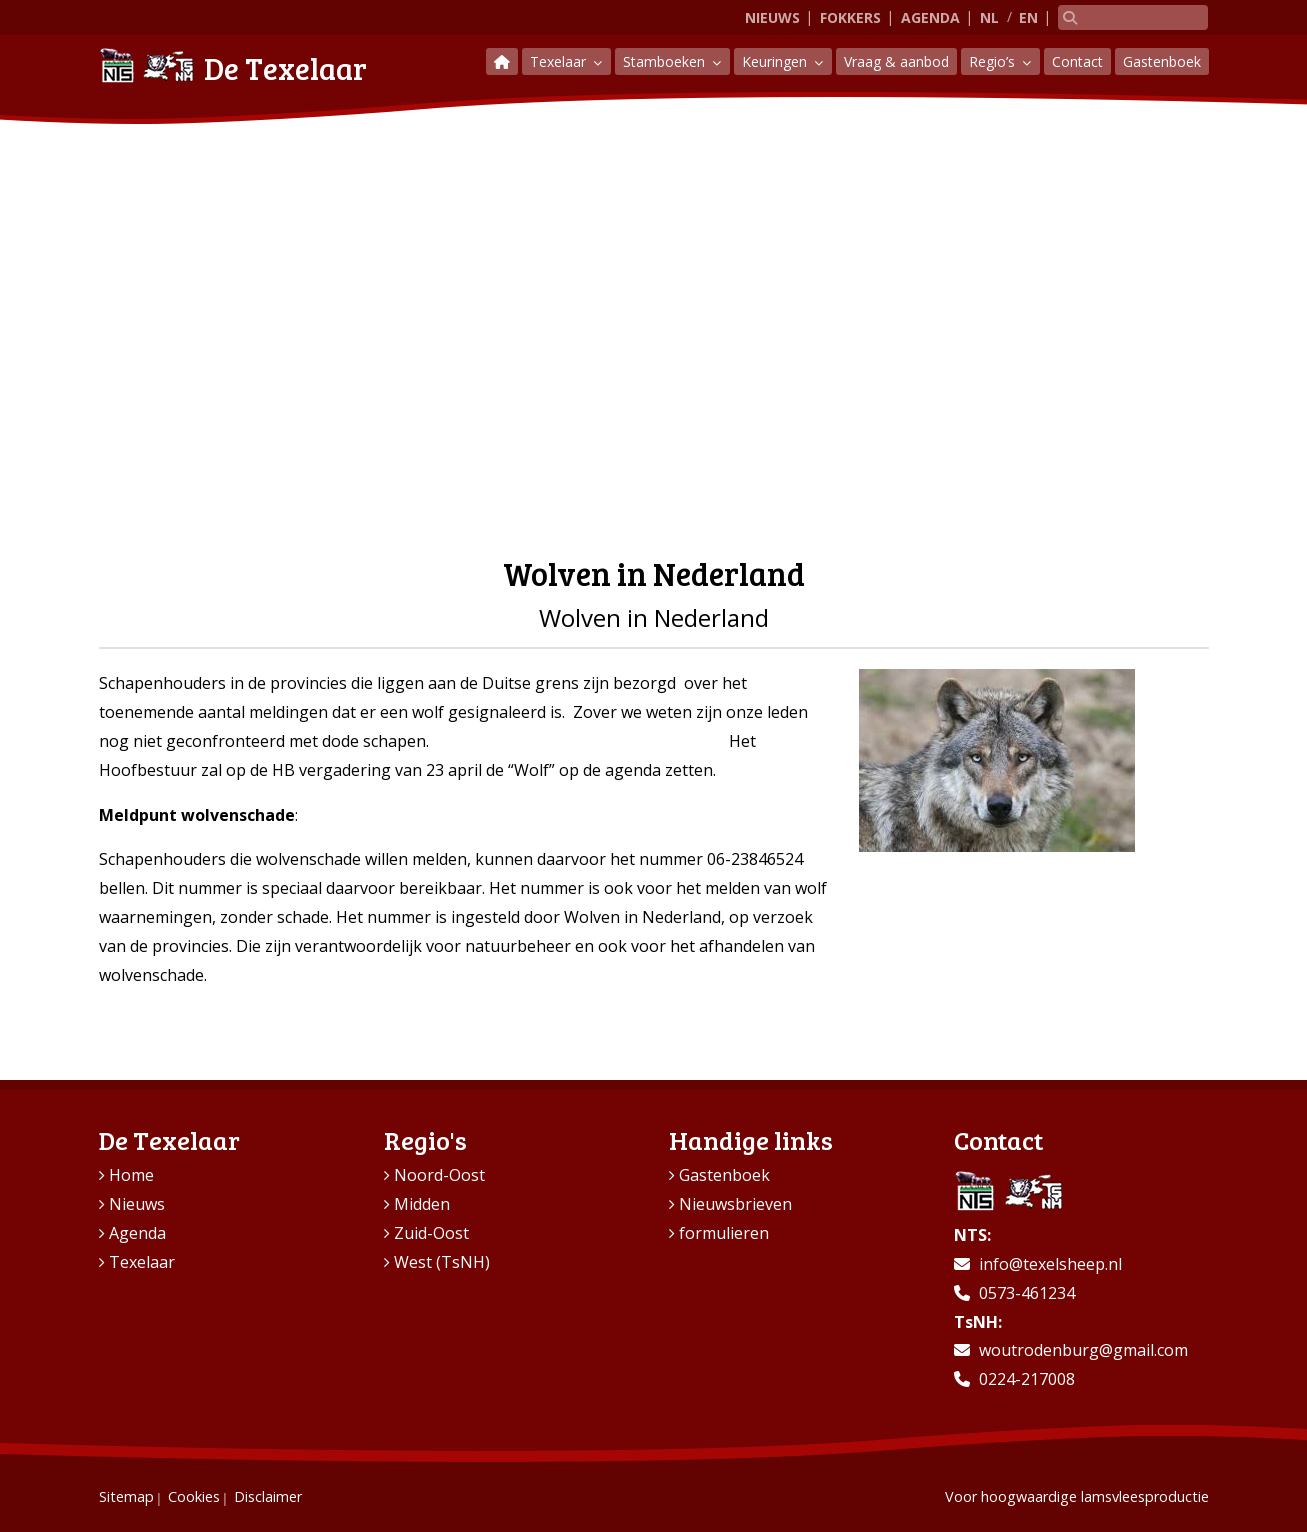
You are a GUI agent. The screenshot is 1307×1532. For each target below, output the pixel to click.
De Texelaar (233, 65)
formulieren (724, 1233)
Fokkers (850, 17)
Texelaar (560, 61)
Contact (1077, 61)
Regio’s (994, 61)
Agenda (930, 17)
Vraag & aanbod (896, 61)
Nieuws (772, 17)
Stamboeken (666, 61)
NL (989, 17)
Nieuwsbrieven (735, 1204)
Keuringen (776, 61)
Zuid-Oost (431, 1233)
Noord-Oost (439, 1175)
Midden (422, 1204)
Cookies (194, 1496)
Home (131, 1175)
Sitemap (126, 1496)
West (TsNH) (442, 1262)
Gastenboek (1162, 61)
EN (1028, 17)
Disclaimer (268, 1496)
